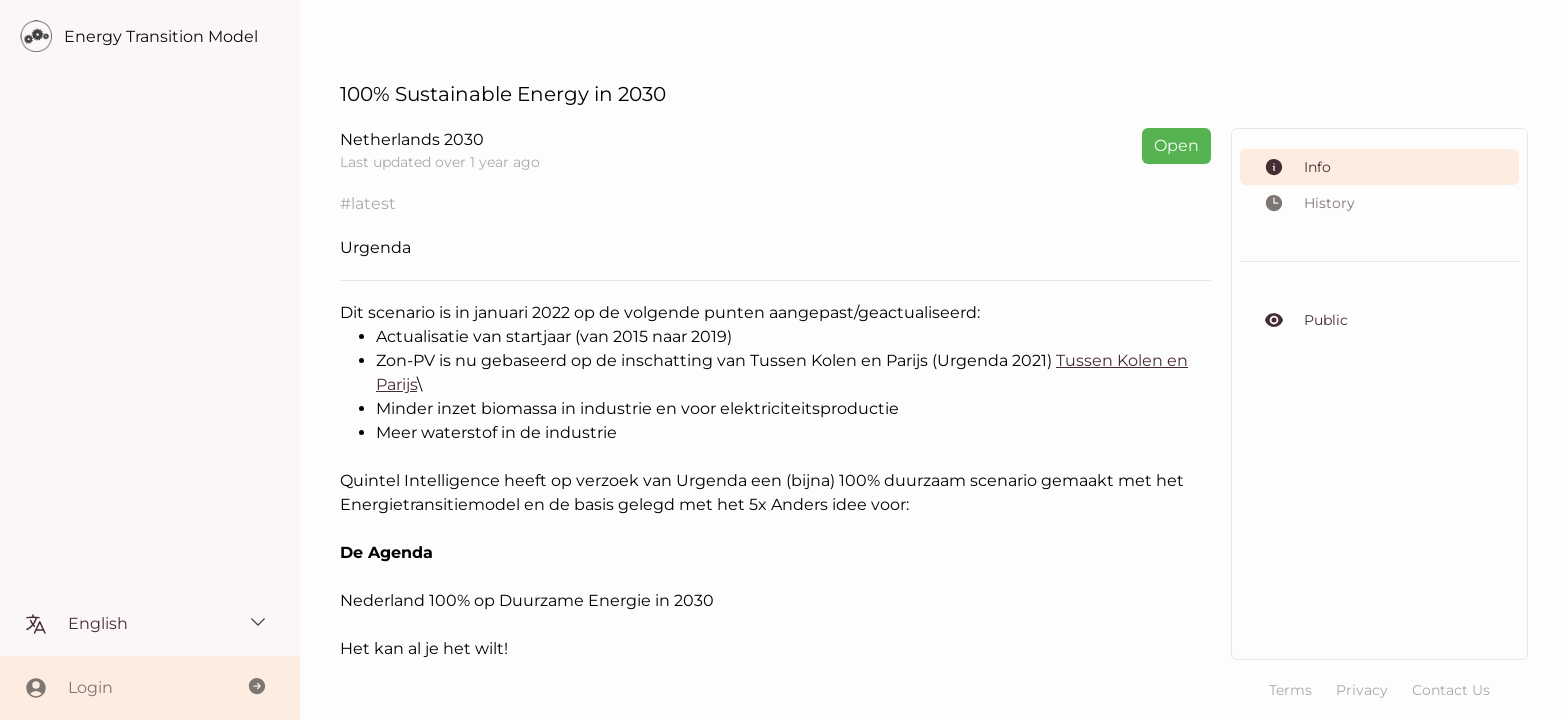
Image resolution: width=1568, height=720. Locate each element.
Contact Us (1451, 690)
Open (1176, 145)
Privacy (1362, 690)
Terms (1290, 690)
